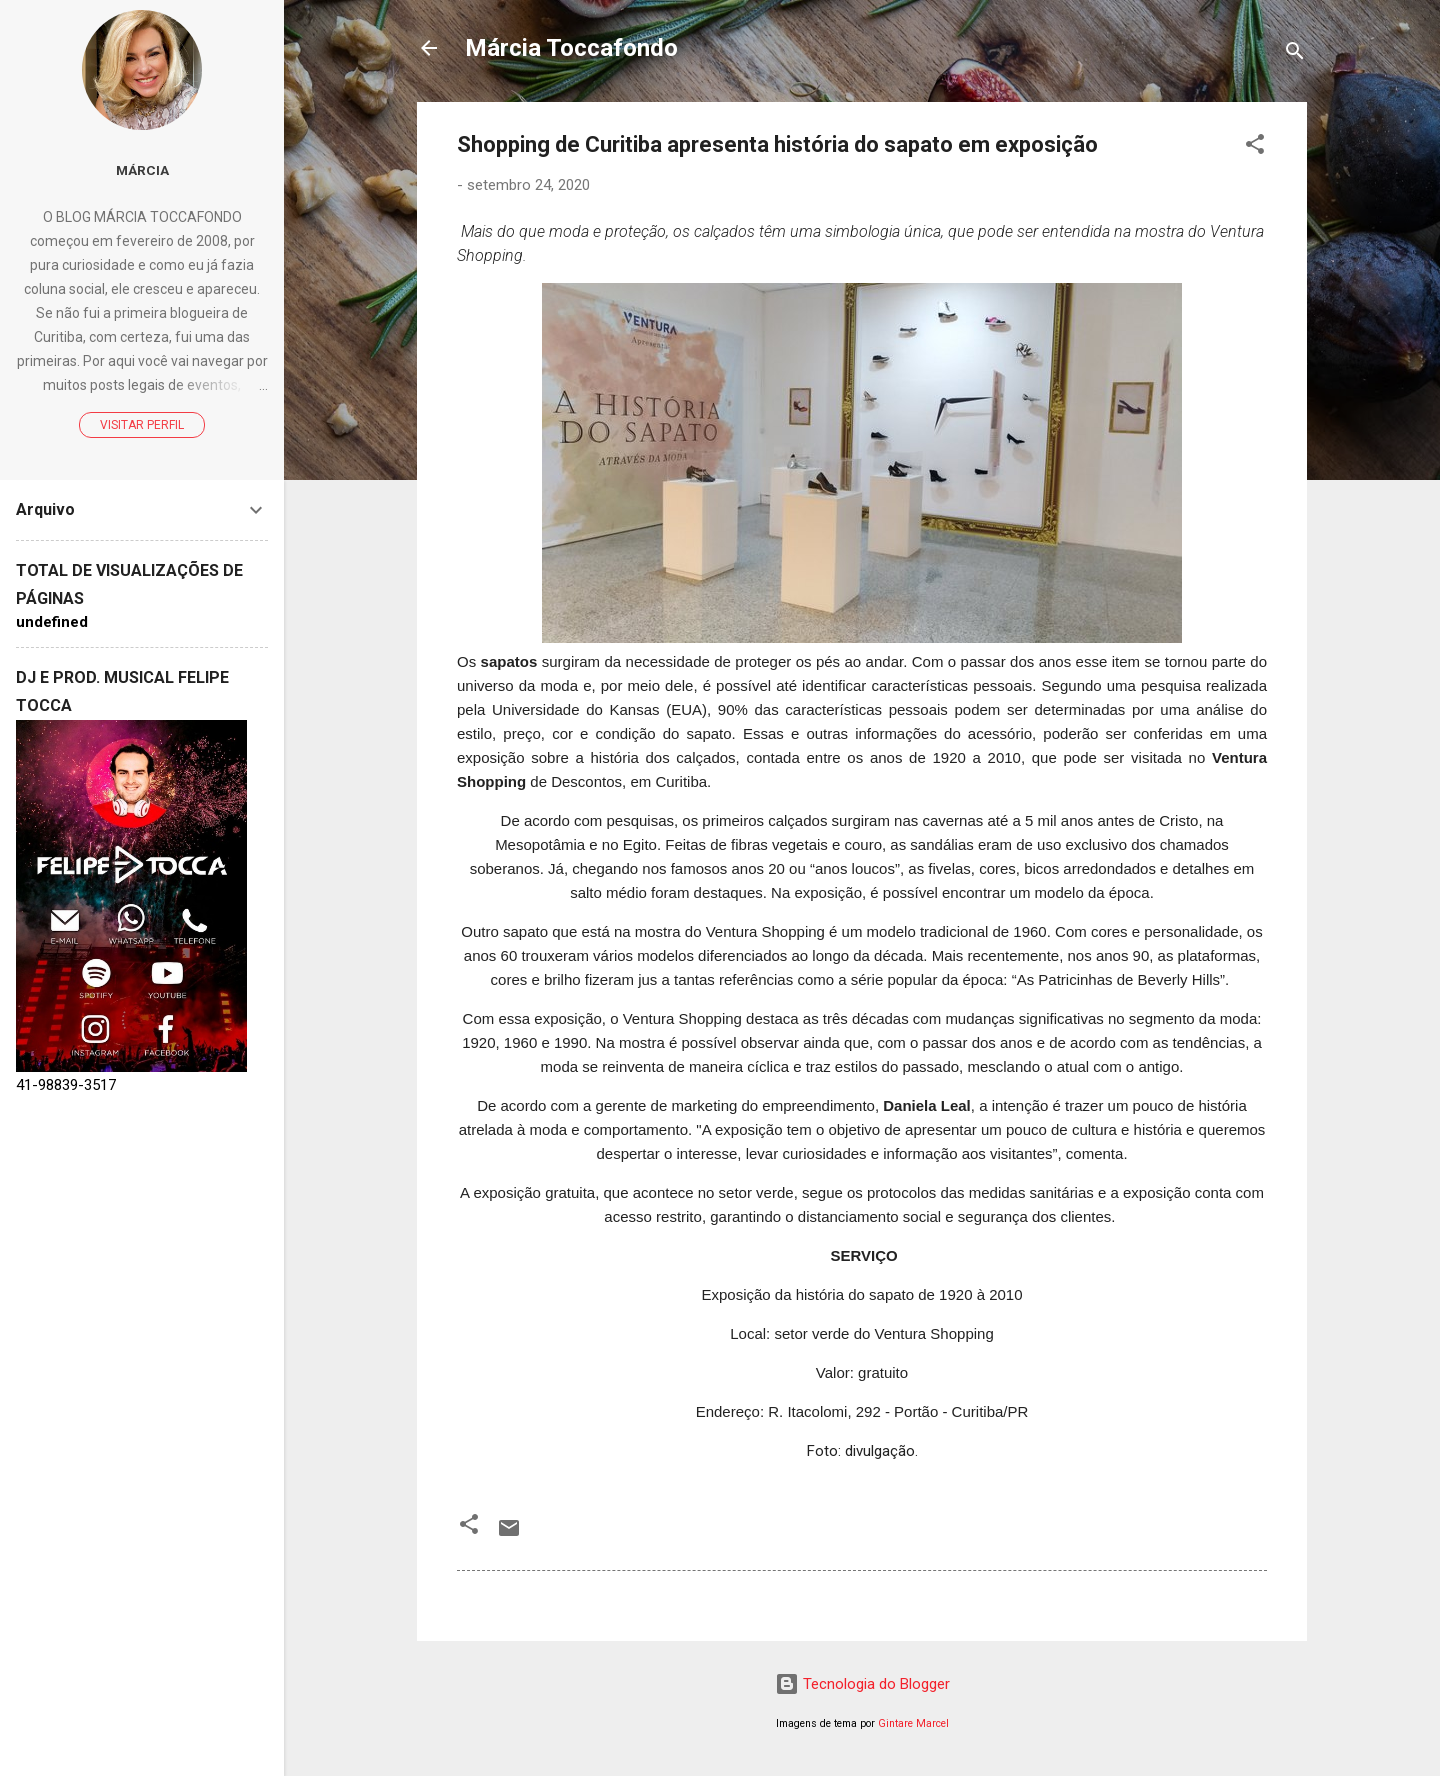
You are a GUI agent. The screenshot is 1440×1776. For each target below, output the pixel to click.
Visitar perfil (142, 425)
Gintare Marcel (913, 1723)
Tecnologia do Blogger (862, 1684)
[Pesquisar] (1295, 54)
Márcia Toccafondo (571, 48)
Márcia (142, 170)
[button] (1255, 147)
